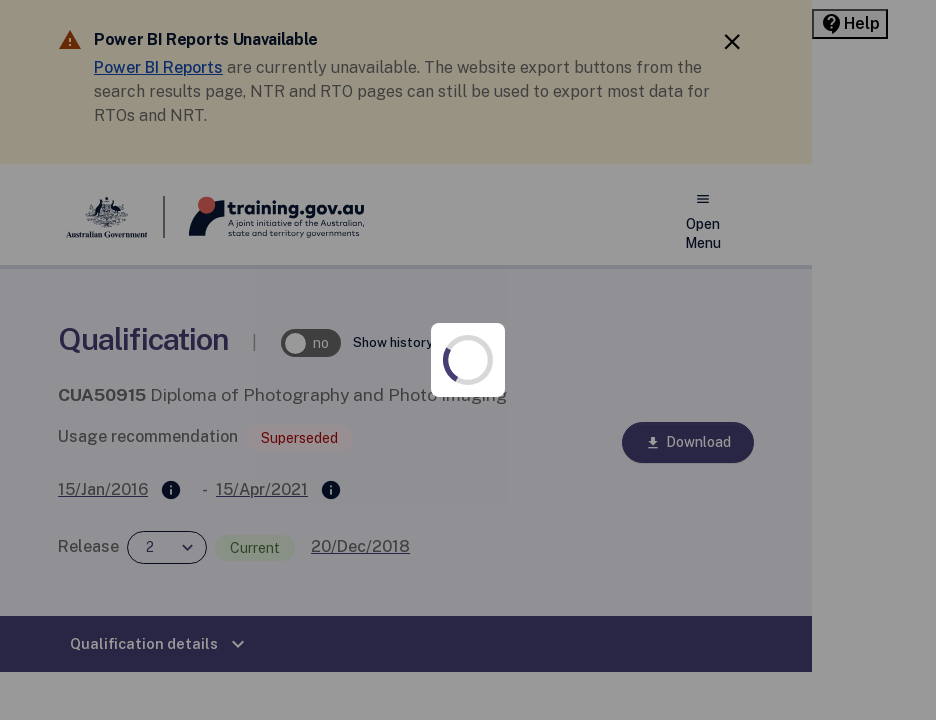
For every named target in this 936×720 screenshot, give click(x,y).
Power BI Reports (275, 67)
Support (621, 574)
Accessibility (165, 494)
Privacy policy (167, 574)
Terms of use (166, 654)
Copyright (615, 494)
